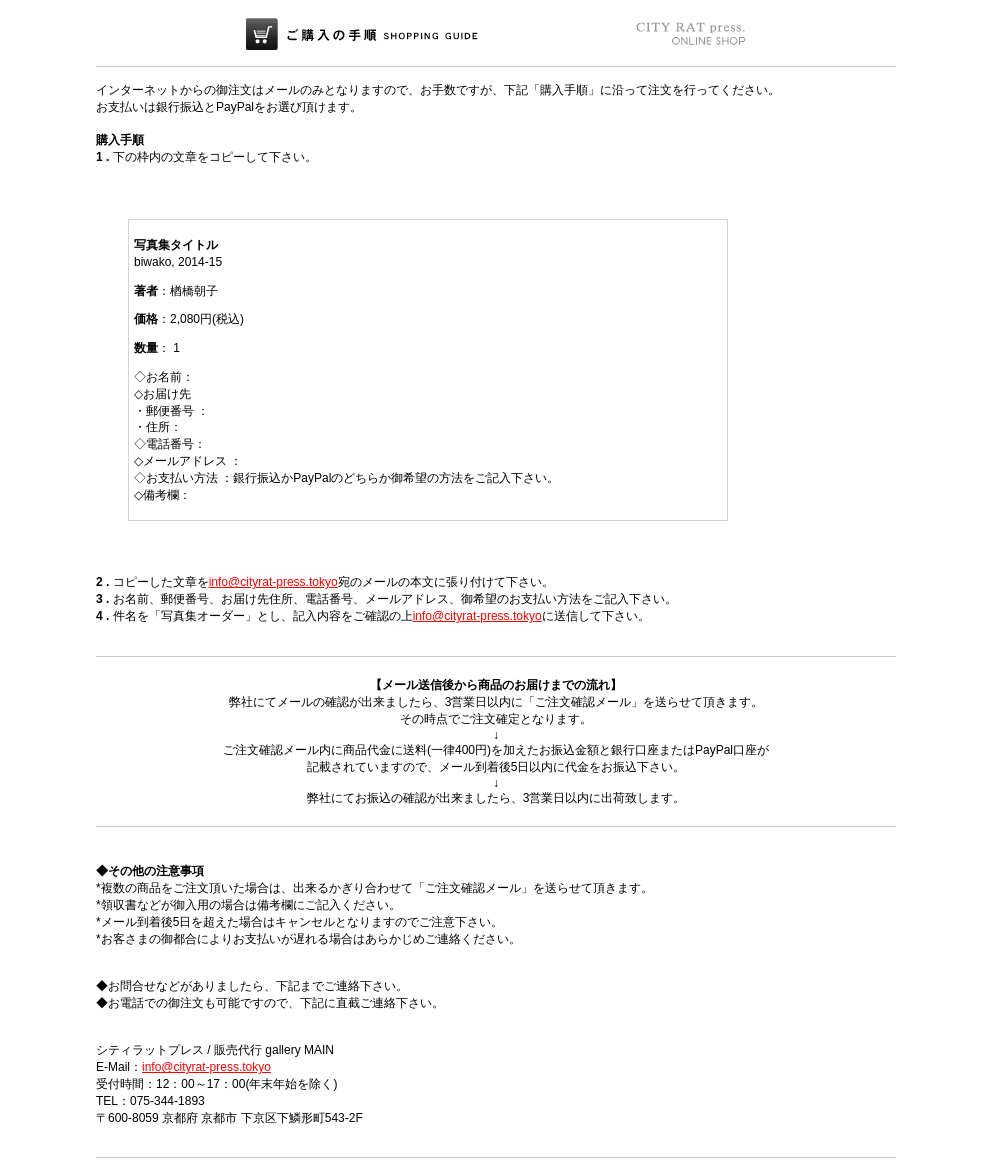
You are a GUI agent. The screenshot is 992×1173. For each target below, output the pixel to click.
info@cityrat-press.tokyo (273, 582)
